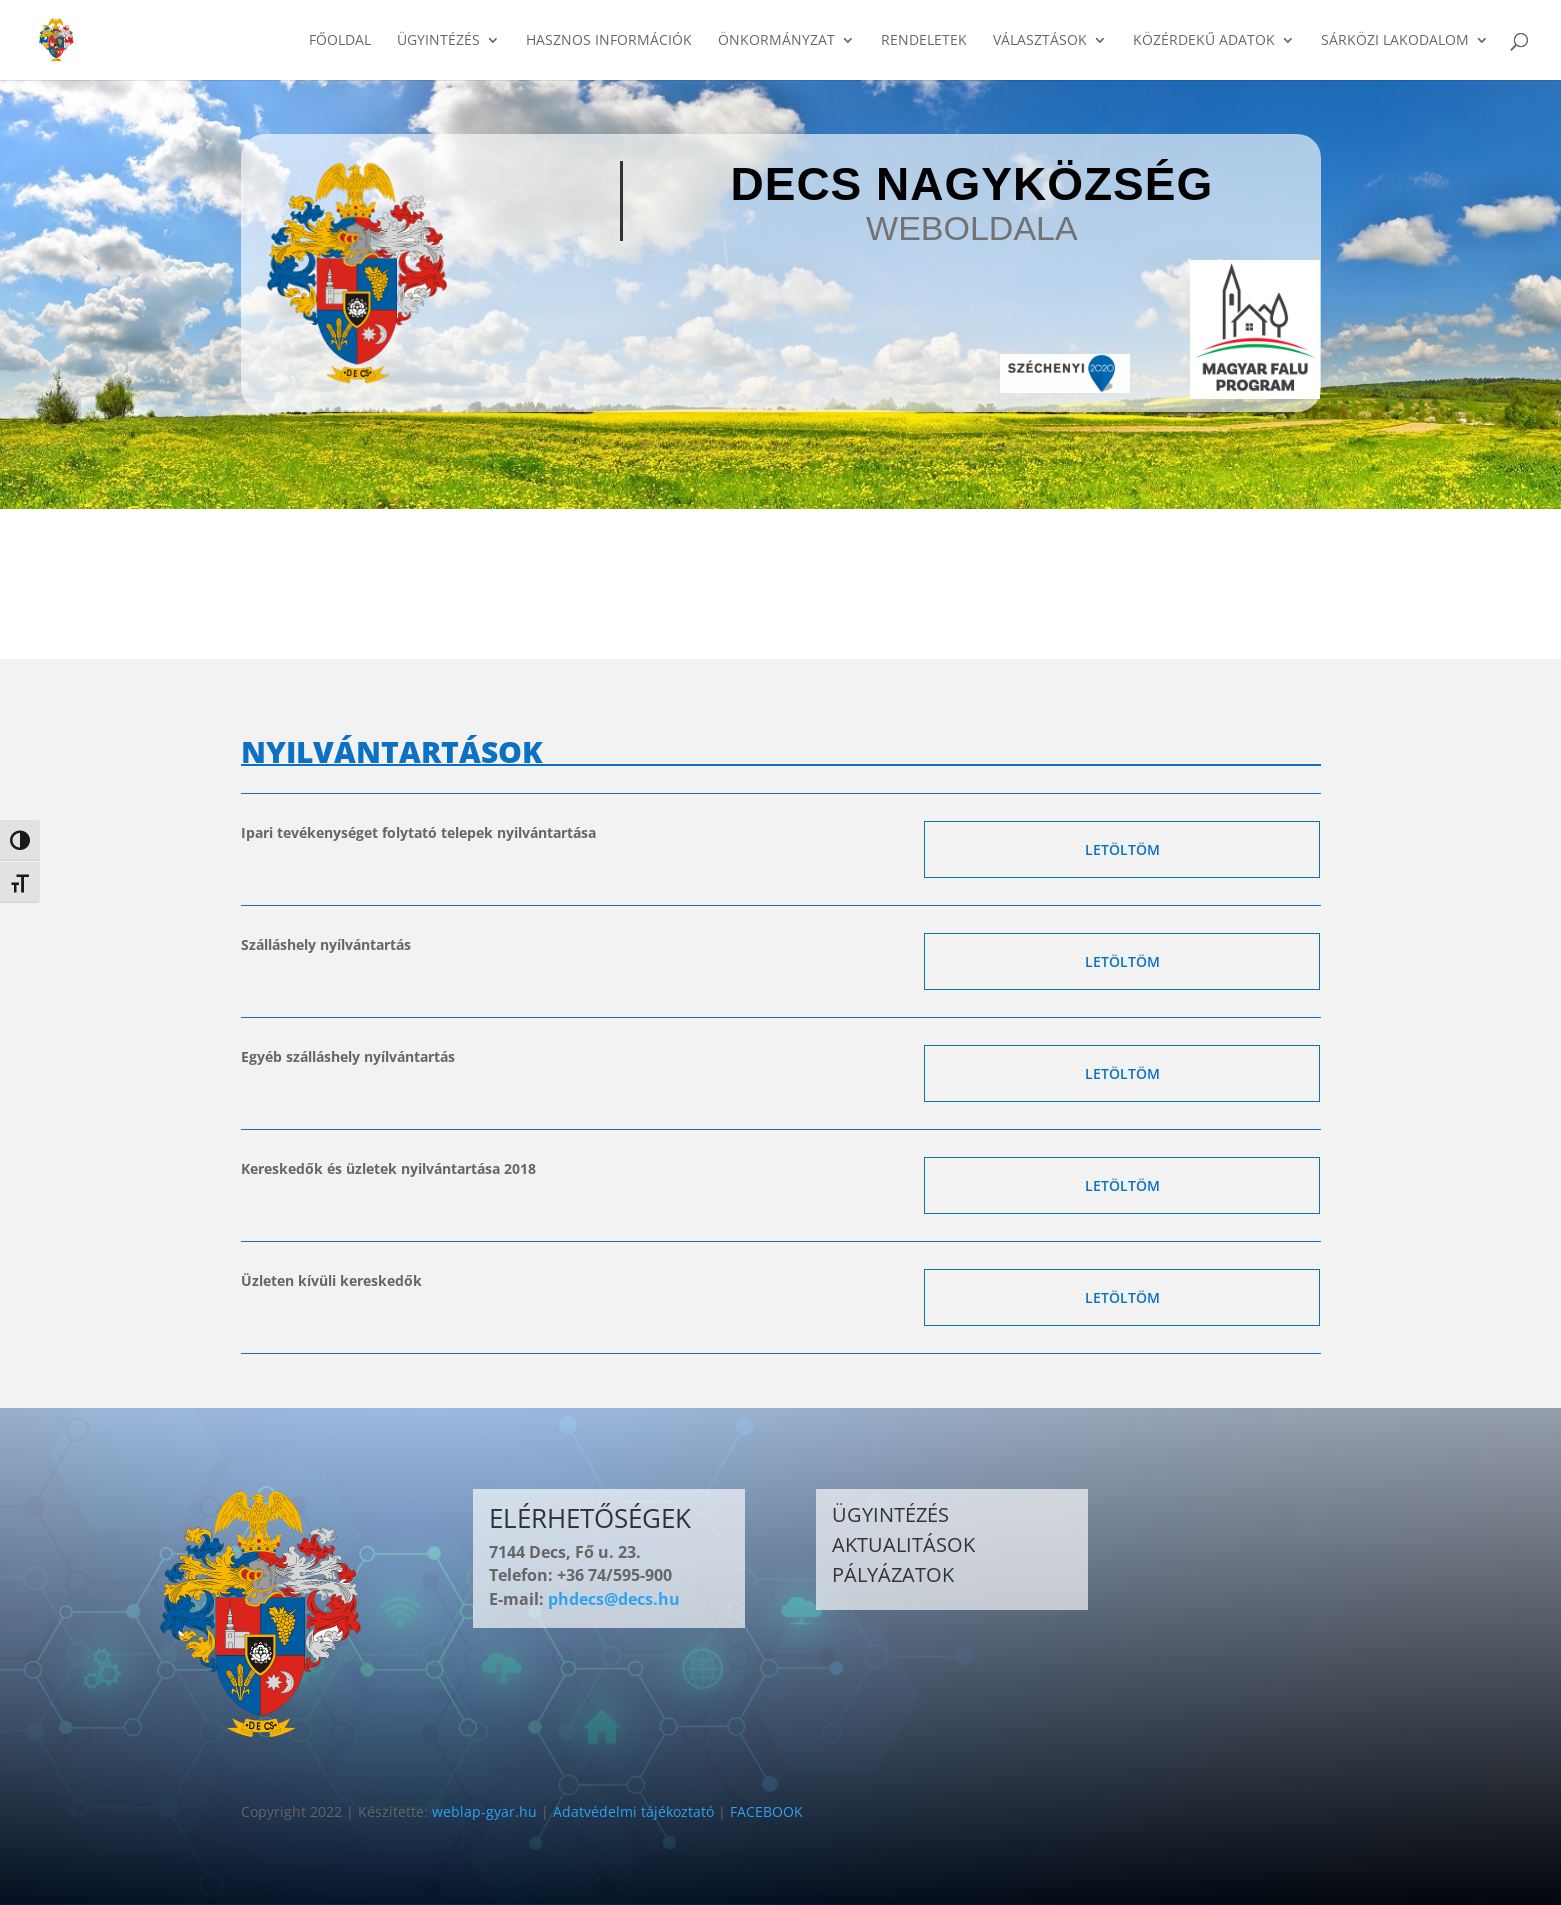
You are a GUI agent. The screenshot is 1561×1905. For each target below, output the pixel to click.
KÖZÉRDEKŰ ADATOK (1204, 41)
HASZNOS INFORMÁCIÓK (609, 41)
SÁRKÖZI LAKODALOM (1395, 41)
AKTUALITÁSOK (903, 1544)
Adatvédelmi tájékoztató (633, 1811)
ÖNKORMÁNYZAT (776, 41)
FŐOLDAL (340, 41)
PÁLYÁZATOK (893, 1574)
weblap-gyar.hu (484, 1811)
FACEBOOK (766, 1811)
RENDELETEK (924, 41)
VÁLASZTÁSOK (1040, 41)
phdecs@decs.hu (614, 1599)
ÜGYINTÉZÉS (438, 41)
